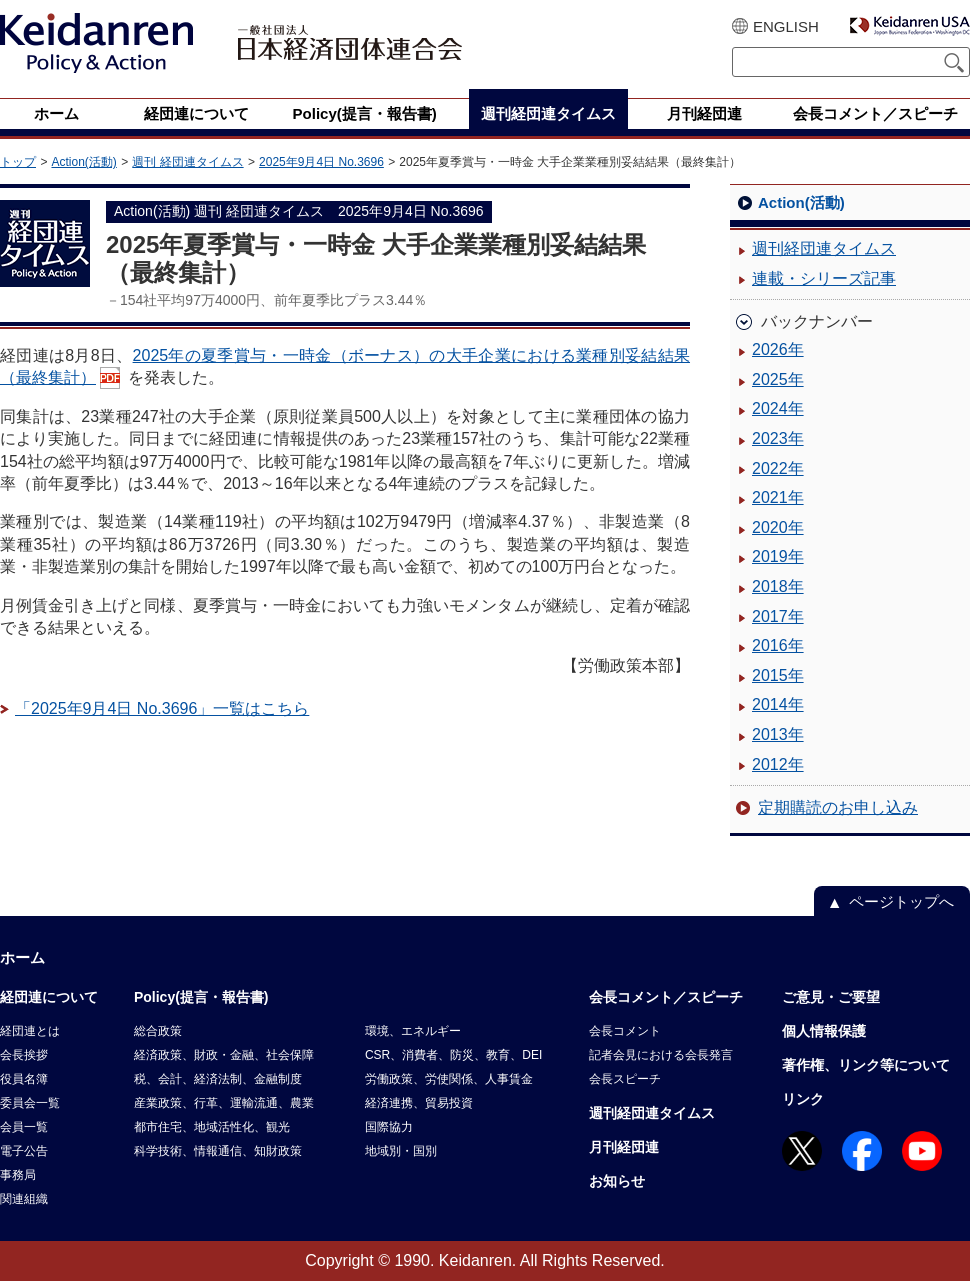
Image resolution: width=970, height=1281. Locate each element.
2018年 (778, 586)
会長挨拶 (24, 1055)
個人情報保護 (824, 1031)
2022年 (778, 468)
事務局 (18, 1175)
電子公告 (24, 1151)
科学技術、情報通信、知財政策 (218, 1151)
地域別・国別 (401, 1151)
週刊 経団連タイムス (187, 162)
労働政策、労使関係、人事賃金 (449, 1079)
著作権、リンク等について (866, 1065)
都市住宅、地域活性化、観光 (212, 1127)
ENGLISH (786, 26)
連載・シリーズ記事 (824, 278)
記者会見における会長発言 (661, 1055)
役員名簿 (24, 1079)
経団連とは (30, 1031)
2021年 (778, 497)
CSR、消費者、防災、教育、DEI (453, 1055)
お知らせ (617, 1181)
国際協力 (389, 1127)
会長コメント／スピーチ (666, 997)
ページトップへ (901, 901)
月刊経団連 (624, 1147)
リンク (803, 1099)
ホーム (22, 957)
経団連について (49, 997)
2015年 (778, 675)
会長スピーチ (625, 1079)
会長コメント (625, 1031)
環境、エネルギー (413, 1031)
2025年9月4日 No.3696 (321, 162)
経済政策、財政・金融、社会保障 (224, 1055)
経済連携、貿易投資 (419, 1103)
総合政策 (158, 1031)
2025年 (778, 379)
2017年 (778, 616)
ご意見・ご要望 (831, 997)
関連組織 (24, 1199)
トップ (18, 162)
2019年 (778, 556)
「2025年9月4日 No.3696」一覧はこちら (162, 708)
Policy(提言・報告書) (201, 997)
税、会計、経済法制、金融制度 (218, 1079)
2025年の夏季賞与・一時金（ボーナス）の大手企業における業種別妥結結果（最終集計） (345, 366)
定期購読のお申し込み (838, 807)
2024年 (778, 408)
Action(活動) (83, 162)
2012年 (778, 764)
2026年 (778, 349)
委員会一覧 (30, 1103)
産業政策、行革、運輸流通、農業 (224, 1103)
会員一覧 (24, 1127)
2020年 (778, 527)
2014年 (778, 704)
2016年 (778, 645)
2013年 (778, 734)
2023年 (778, 438)
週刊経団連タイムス (824, 248)
